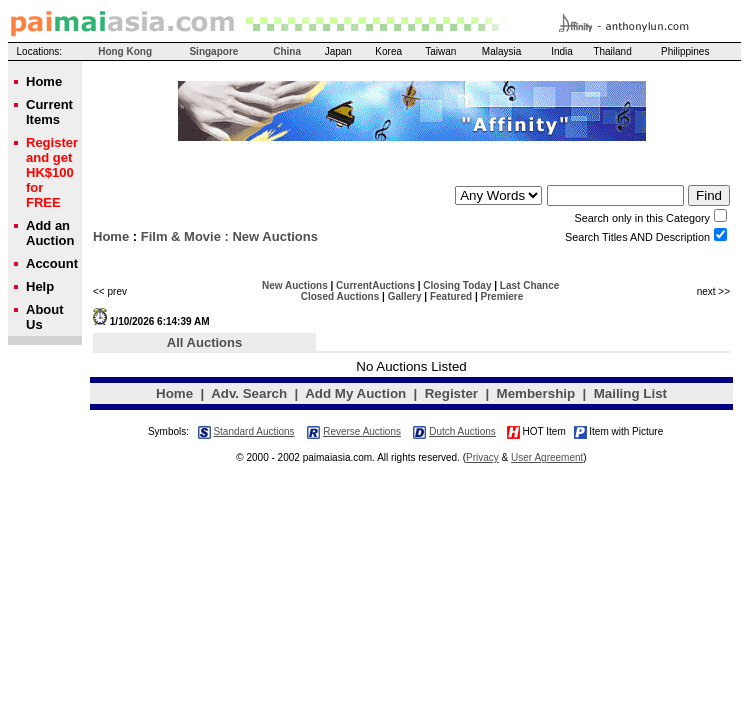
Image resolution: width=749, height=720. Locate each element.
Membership (536, 393)
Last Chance (529, 285)
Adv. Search (249, 393)
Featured (451, 296)
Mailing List (630, 393)
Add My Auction (355, 393)
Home (111, 236)
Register (451, 393)
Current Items (49, 112)
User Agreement (547, 457)
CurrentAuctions (375, 285)
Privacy (482, 457)
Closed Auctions (340, 296)
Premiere (502, 296)
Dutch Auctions (462, 431)
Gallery (405, 296)
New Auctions (295, 285)
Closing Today (457, 285)
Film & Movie (181, 236)
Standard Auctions (253, 431)
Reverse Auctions (362, 431)
